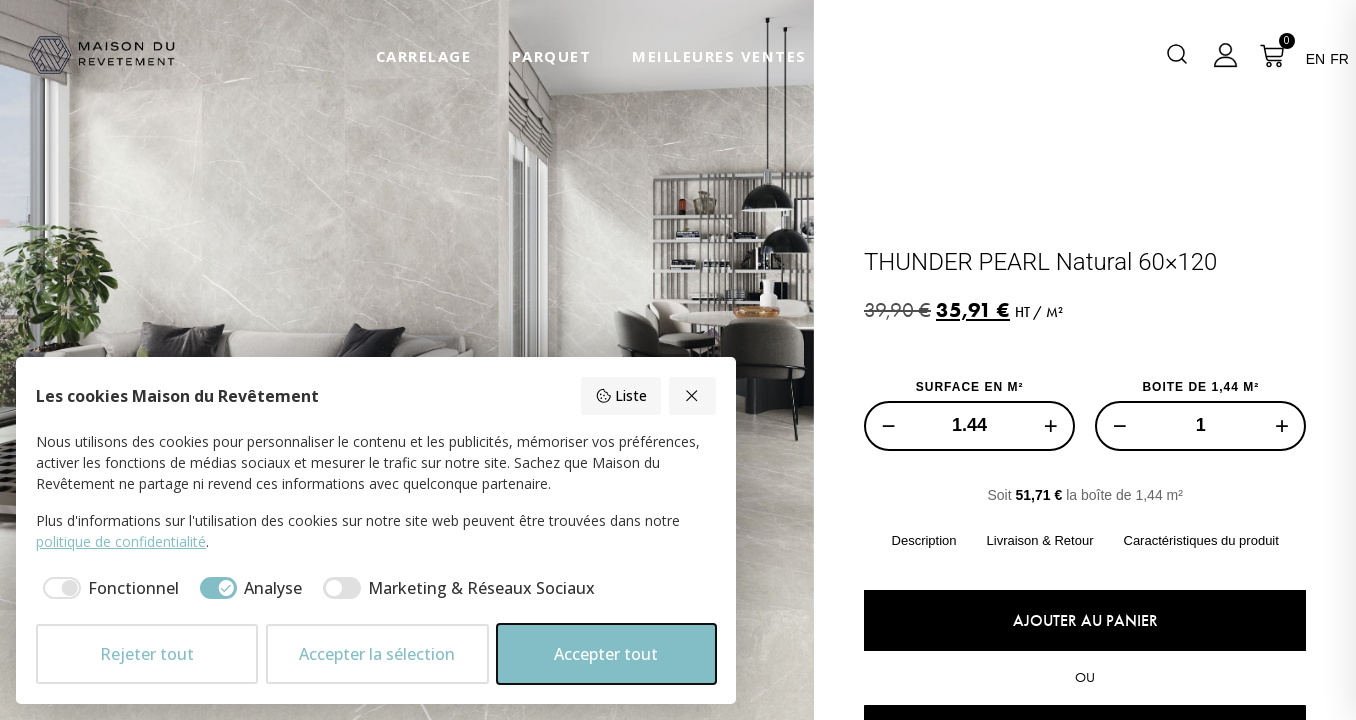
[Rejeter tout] (693, 396)
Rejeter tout (147, 654)
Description (923, 540)
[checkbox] (107, 588)
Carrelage (424, 56)
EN (1315, 59)
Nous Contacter (926, 56)
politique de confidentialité (121, 541)
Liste (621, 395)
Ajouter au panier (1084, 620)
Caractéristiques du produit (1200, 540)
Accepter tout (606, 654)
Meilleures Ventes (719, 56)
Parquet (552, 56)
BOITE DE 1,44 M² (1200, 387)
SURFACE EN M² (969, 387)
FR (1339, 59)
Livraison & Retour (1039, 540)
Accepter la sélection (377, 654)
